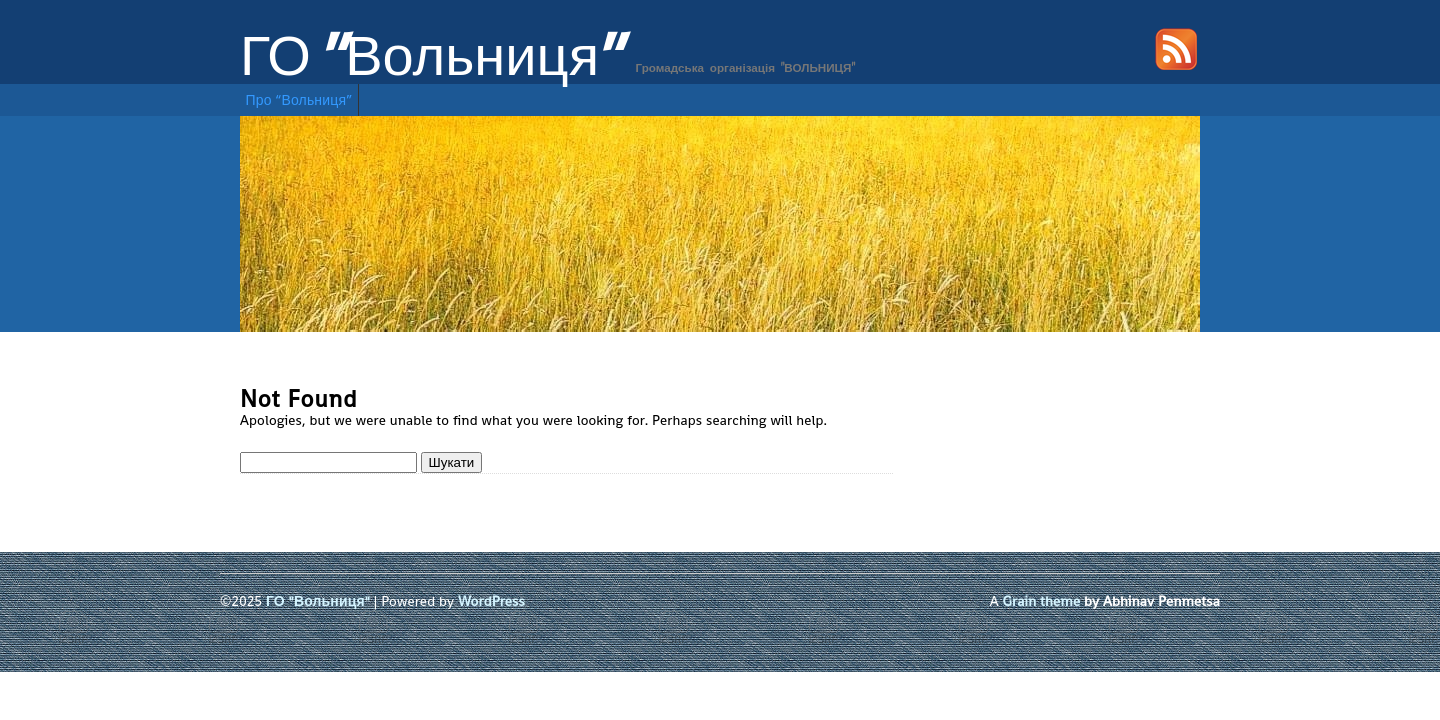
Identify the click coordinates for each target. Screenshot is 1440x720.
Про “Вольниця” (299, 100)
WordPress (491, 601)
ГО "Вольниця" (431, 56)
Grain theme (1042, 601)
